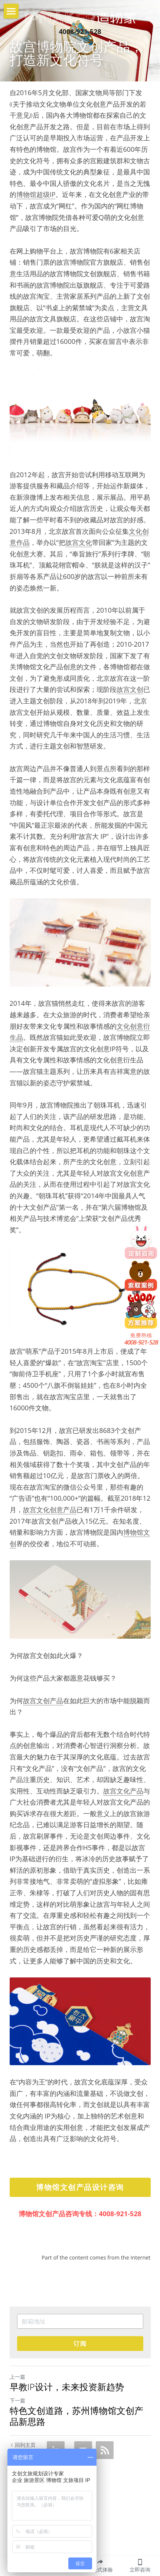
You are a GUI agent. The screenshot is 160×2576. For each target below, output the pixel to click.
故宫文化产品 (123, 1790)
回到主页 (23, 2444)
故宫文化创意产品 (49, 1509)
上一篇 (17, 2376)
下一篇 (17, 2400)
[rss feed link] (105, 2450)
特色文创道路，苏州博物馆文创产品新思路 (76, 2416)
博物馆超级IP (36, 194)
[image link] (79, 17)
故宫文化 (78, 542)
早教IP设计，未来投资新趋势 (67, 2386)
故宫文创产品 (43, 1700)
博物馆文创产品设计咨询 (80, 2187)
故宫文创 (130, 689)
